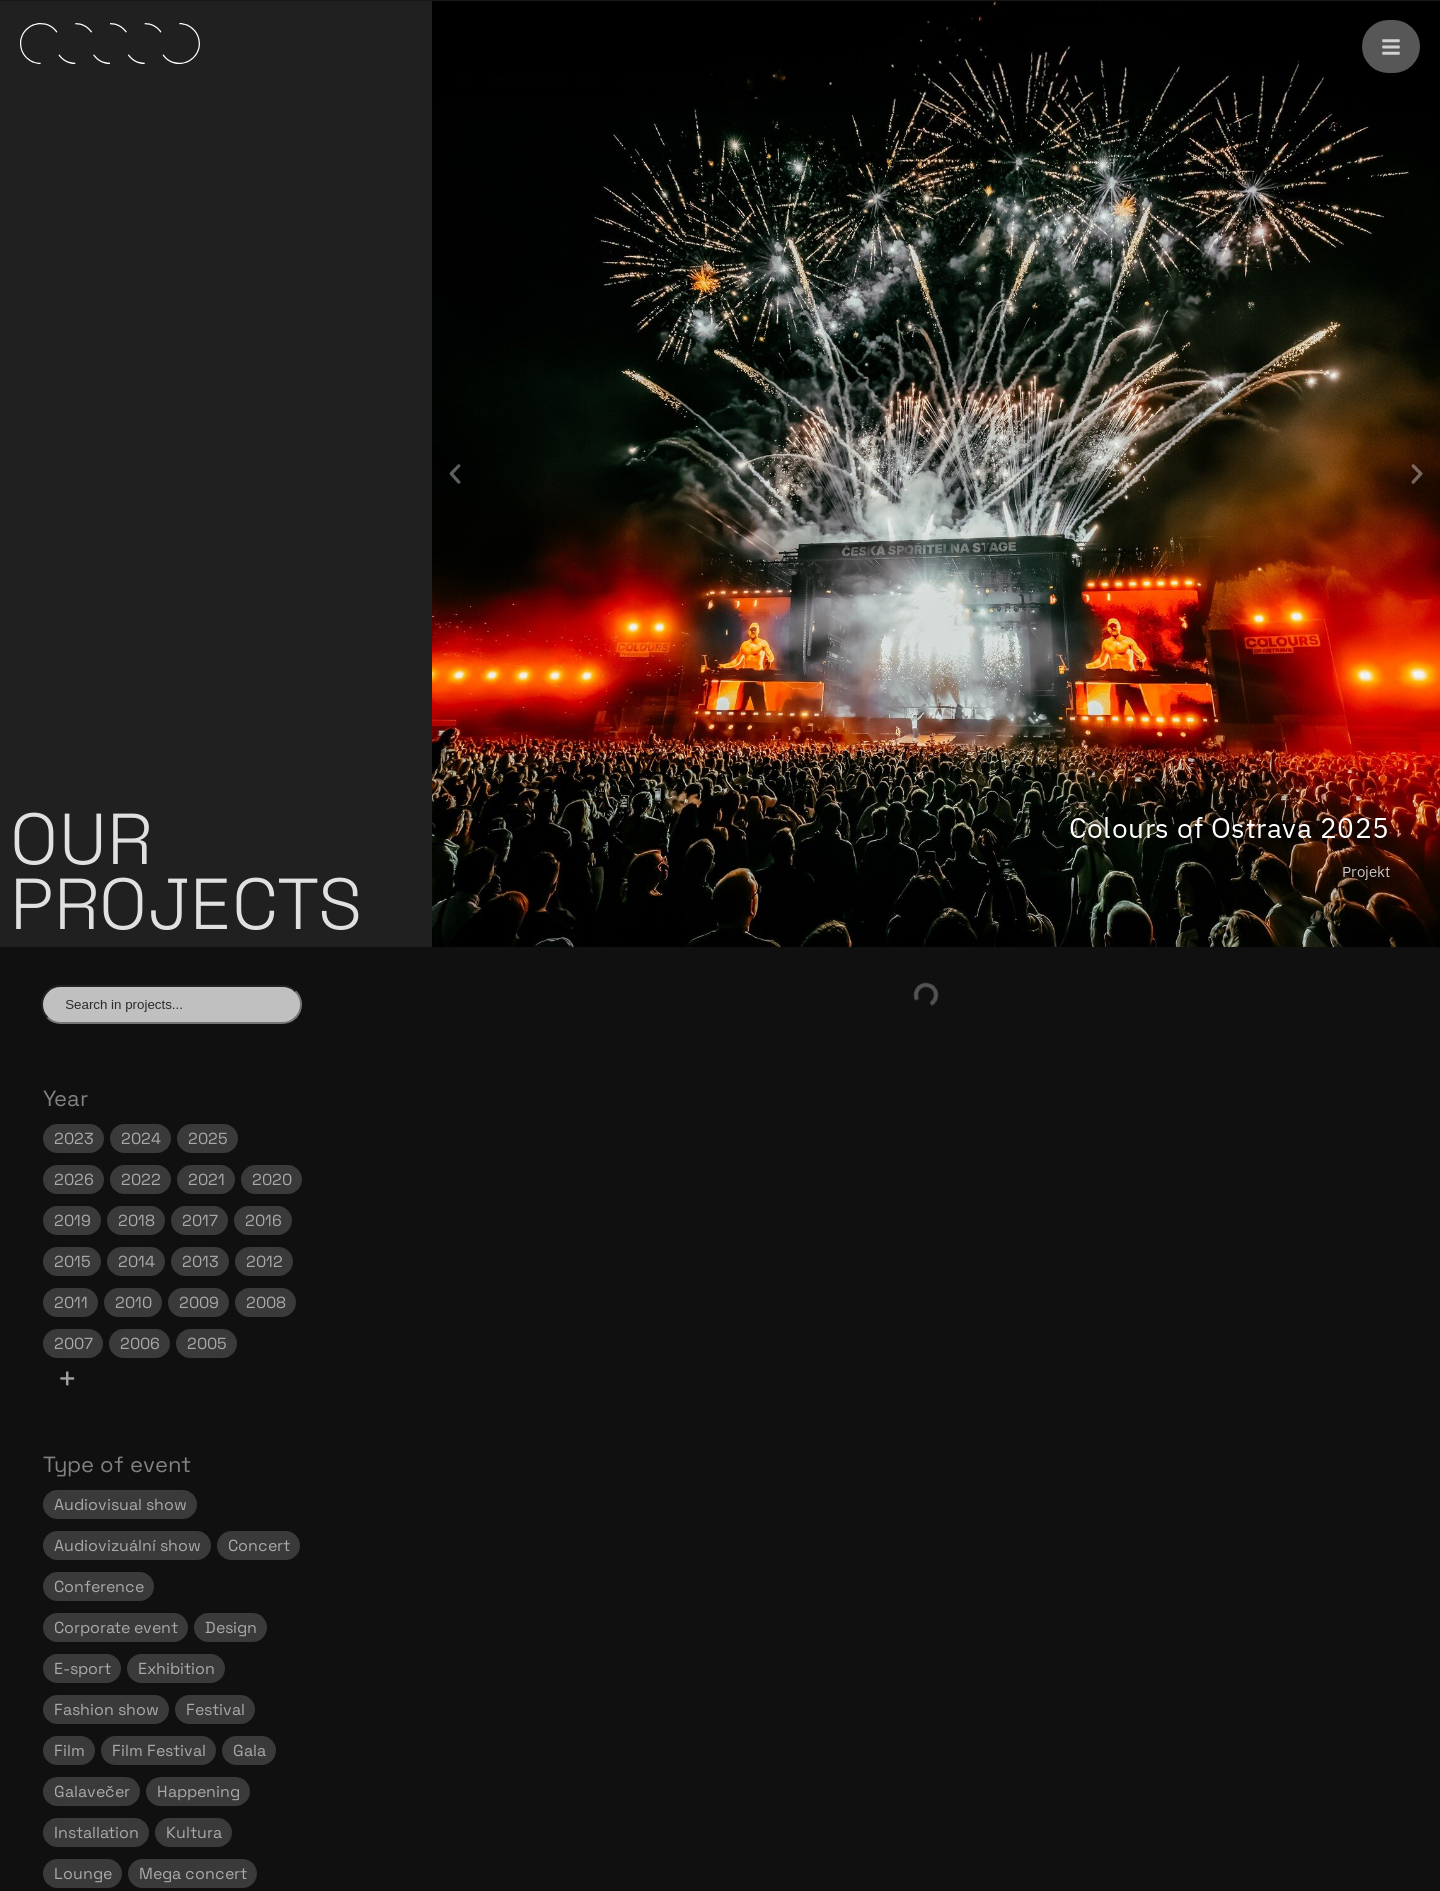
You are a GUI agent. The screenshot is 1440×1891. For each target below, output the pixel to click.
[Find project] (171, 1004)
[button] (455, 474)
